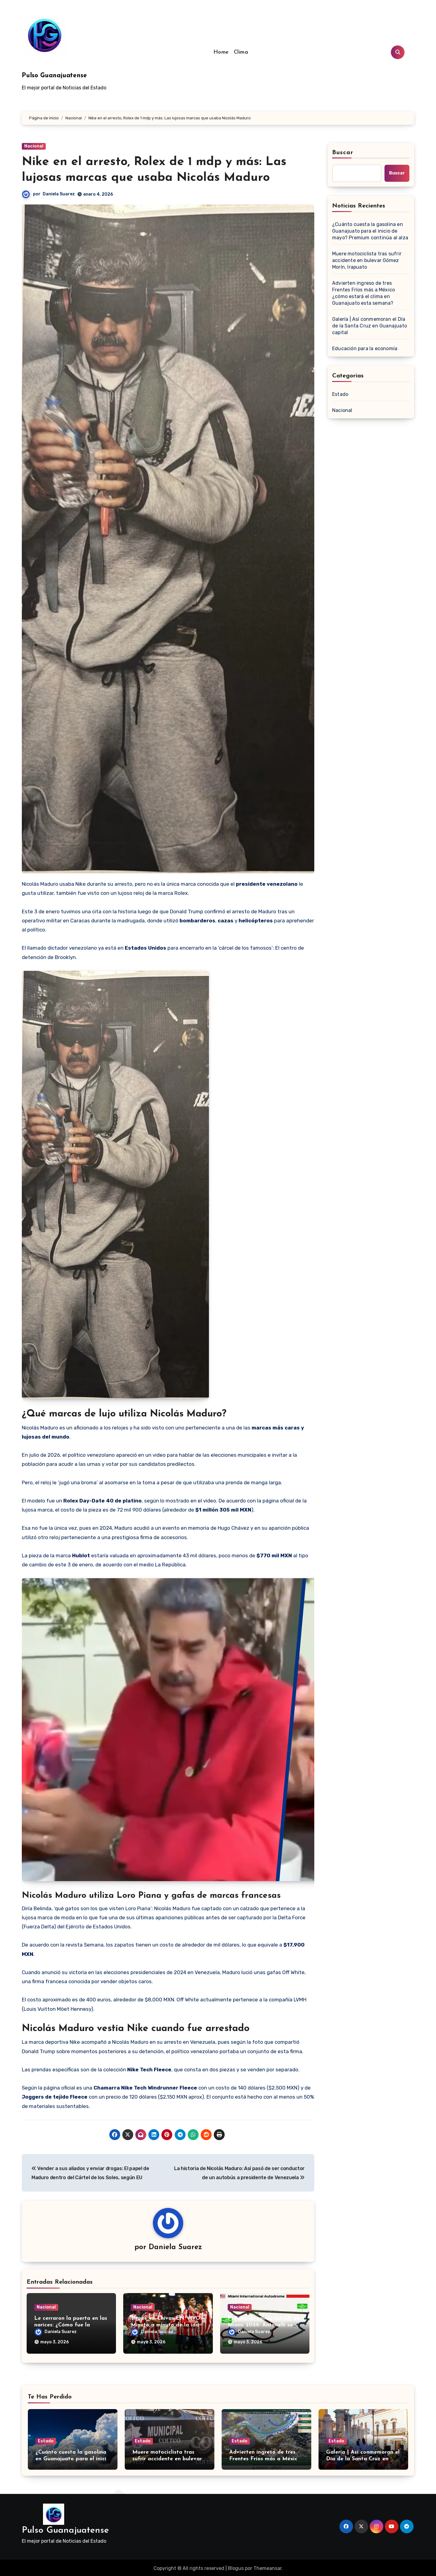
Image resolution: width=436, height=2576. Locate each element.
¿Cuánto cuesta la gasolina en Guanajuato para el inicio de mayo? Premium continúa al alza (370, 231)
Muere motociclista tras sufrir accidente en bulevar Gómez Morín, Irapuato (366, 260)
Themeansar (267, 2567)
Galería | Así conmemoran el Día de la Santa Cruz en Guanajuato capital (369, 325)
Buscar (342, 153)
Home (221, 52)
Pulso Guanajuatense (54, 75)
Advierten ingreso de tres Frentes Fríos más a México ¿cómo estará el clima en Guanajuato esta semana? (363, 293)
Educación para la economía (364, 348)
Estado (340, 394)
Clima (241, 52)
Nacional (33, 146)
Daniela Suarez (59, 194)
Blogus (236, 2567)
